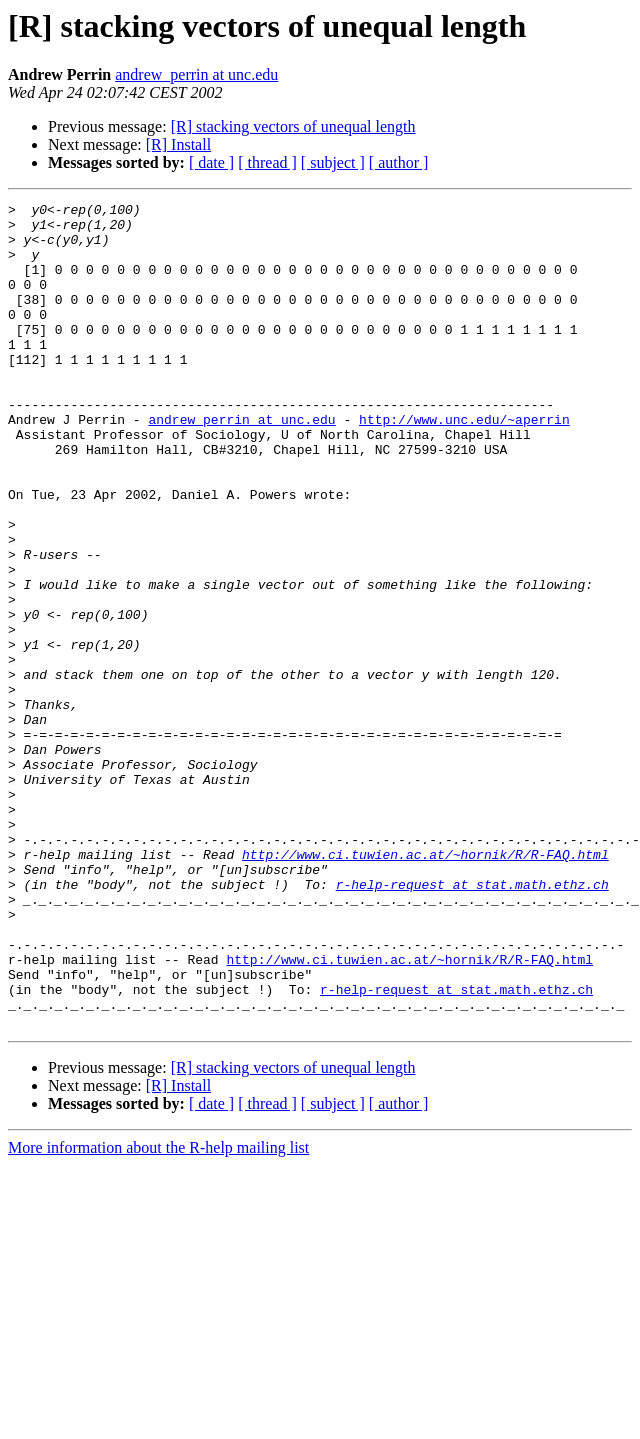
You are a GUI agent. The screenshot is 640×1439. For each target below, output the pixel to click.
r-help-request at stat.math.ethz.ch (472, 1022)
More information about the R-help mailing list (158, 1312)
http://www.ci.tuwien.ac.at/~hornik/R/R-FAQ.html (425, 986)
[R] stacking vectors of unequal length (293, 126)
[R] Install (178, 144)
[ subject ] (333, 162)
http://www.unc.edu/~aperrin (464, 464)
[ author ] (399, 162)
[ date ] (211, 162)
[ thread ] (267, 162)
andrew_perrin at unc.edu (196, 74)
